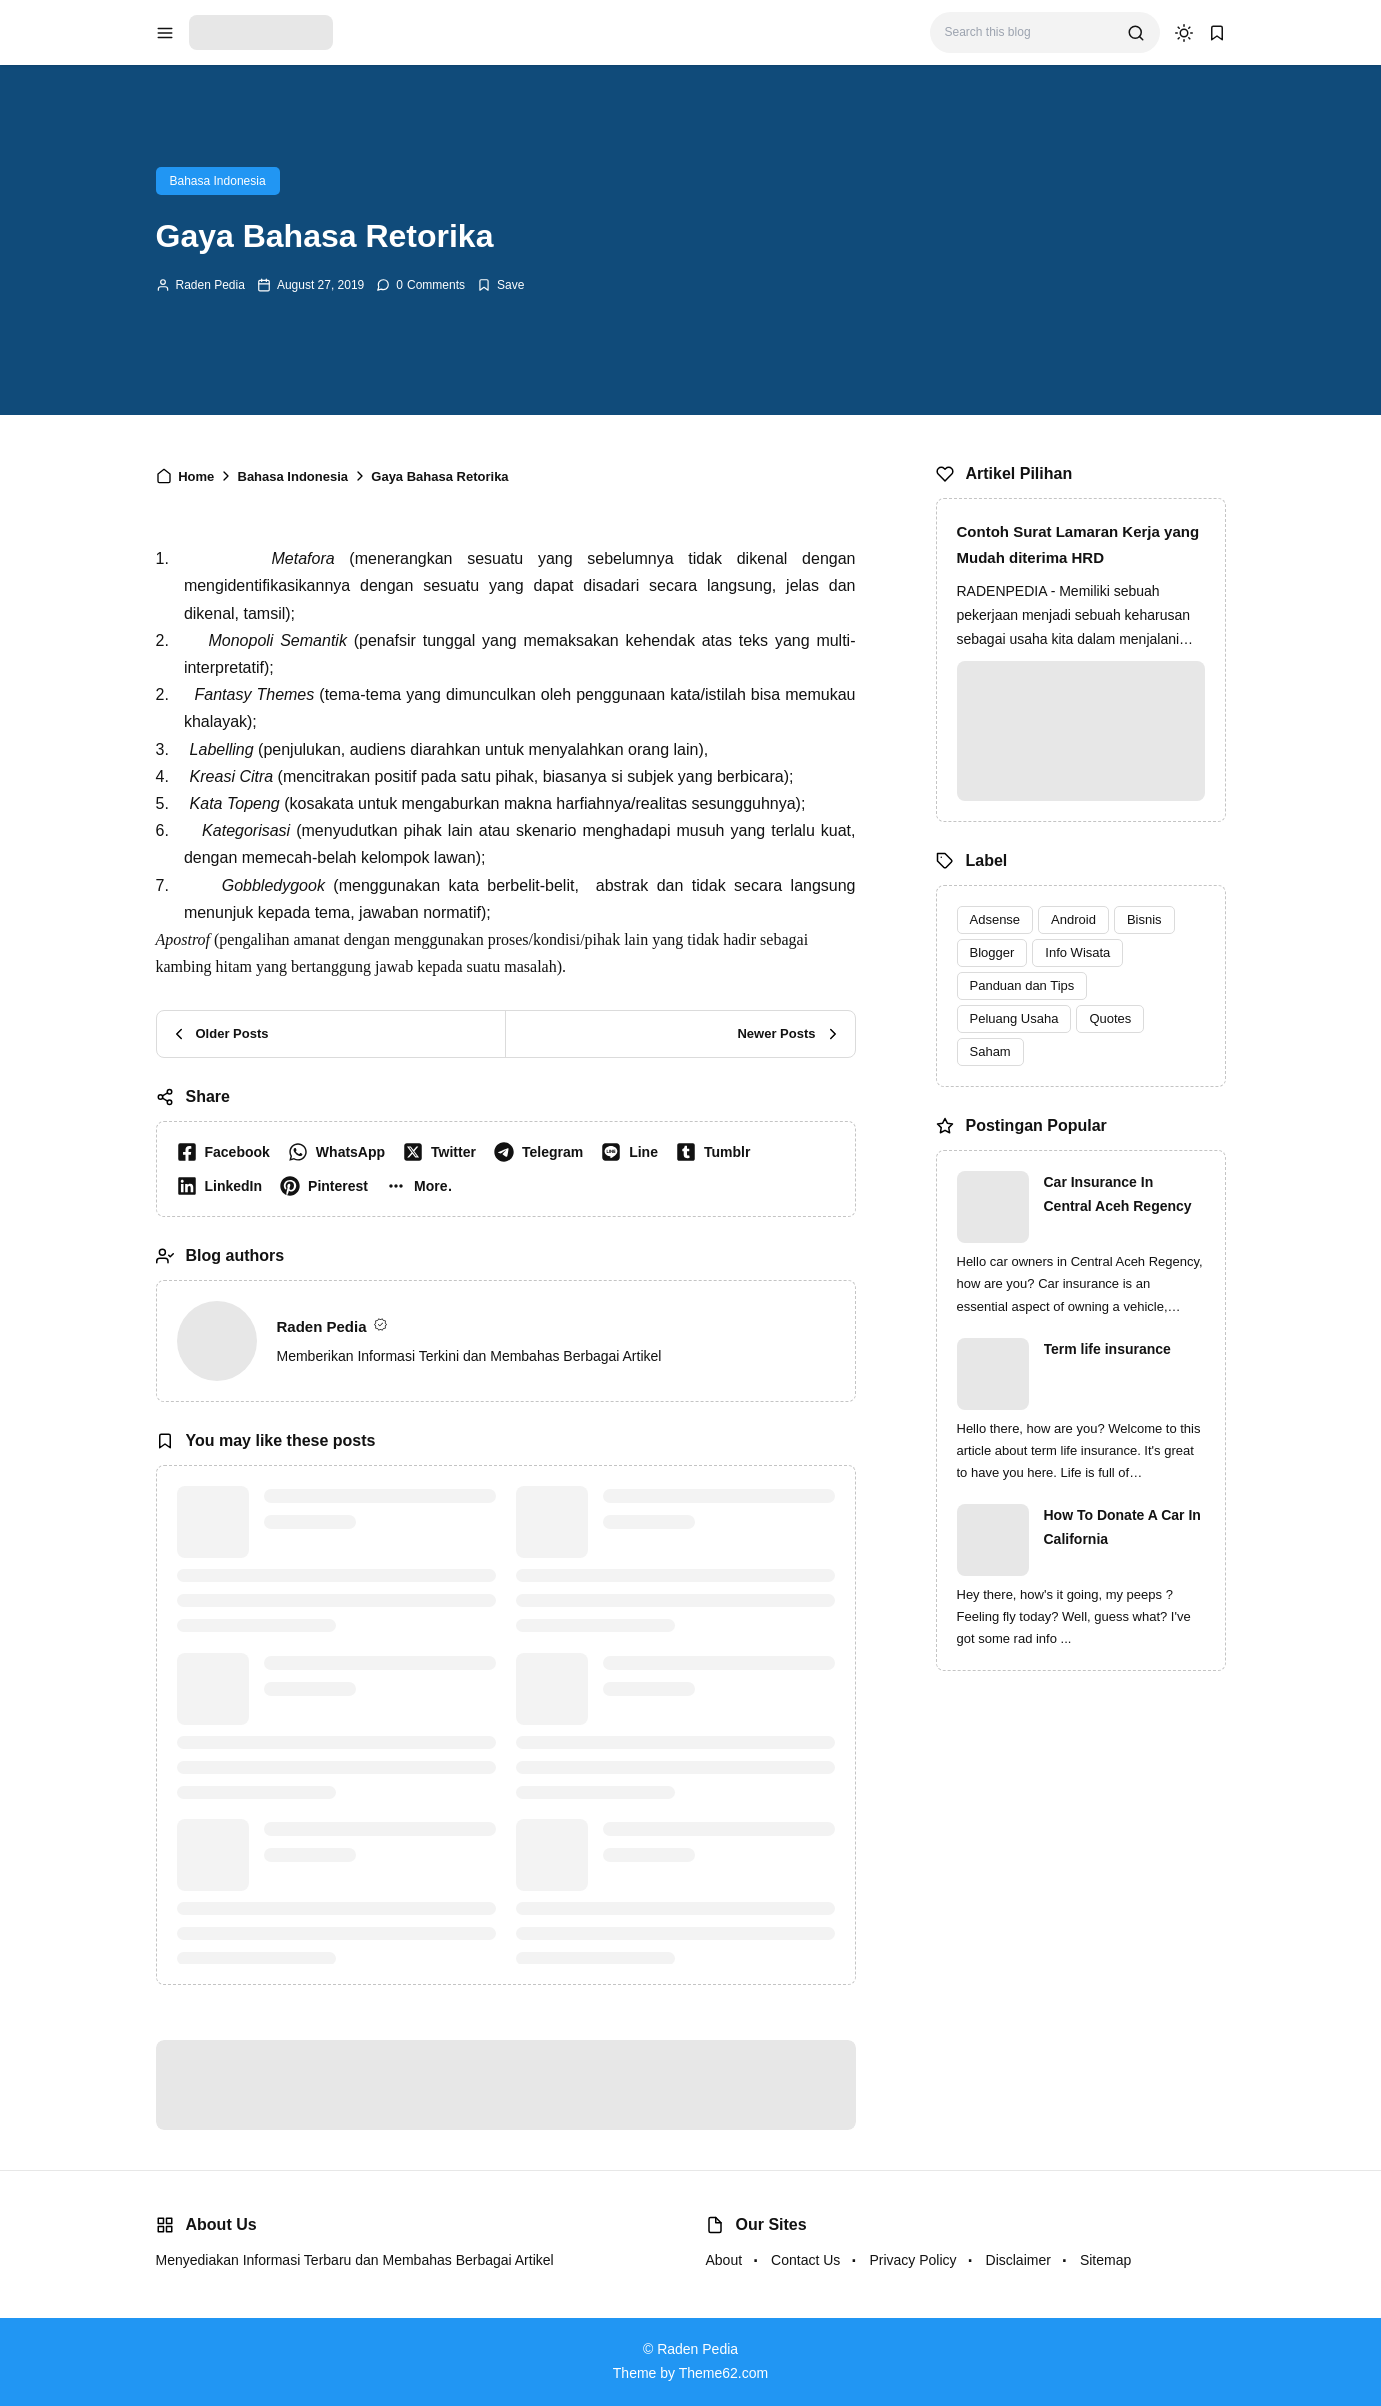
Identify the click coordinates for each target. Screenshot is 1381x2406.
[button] (423, 1186)
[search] (1136, 33)
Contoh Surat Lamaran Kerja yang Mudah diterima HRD (1078, 544)
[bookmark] (1217, 33)
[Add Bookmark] (500, 285)
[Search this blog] (1028, 32)
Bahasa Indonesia (218, 181)
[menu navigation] (165, 33)
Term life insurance (1107, 1349)
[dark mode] (1184, 33)
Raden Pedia (210, 285)
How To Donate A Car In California (1122, 1527)
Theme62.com (723, 2373)
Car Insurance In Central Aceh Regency (1118, 1194)
